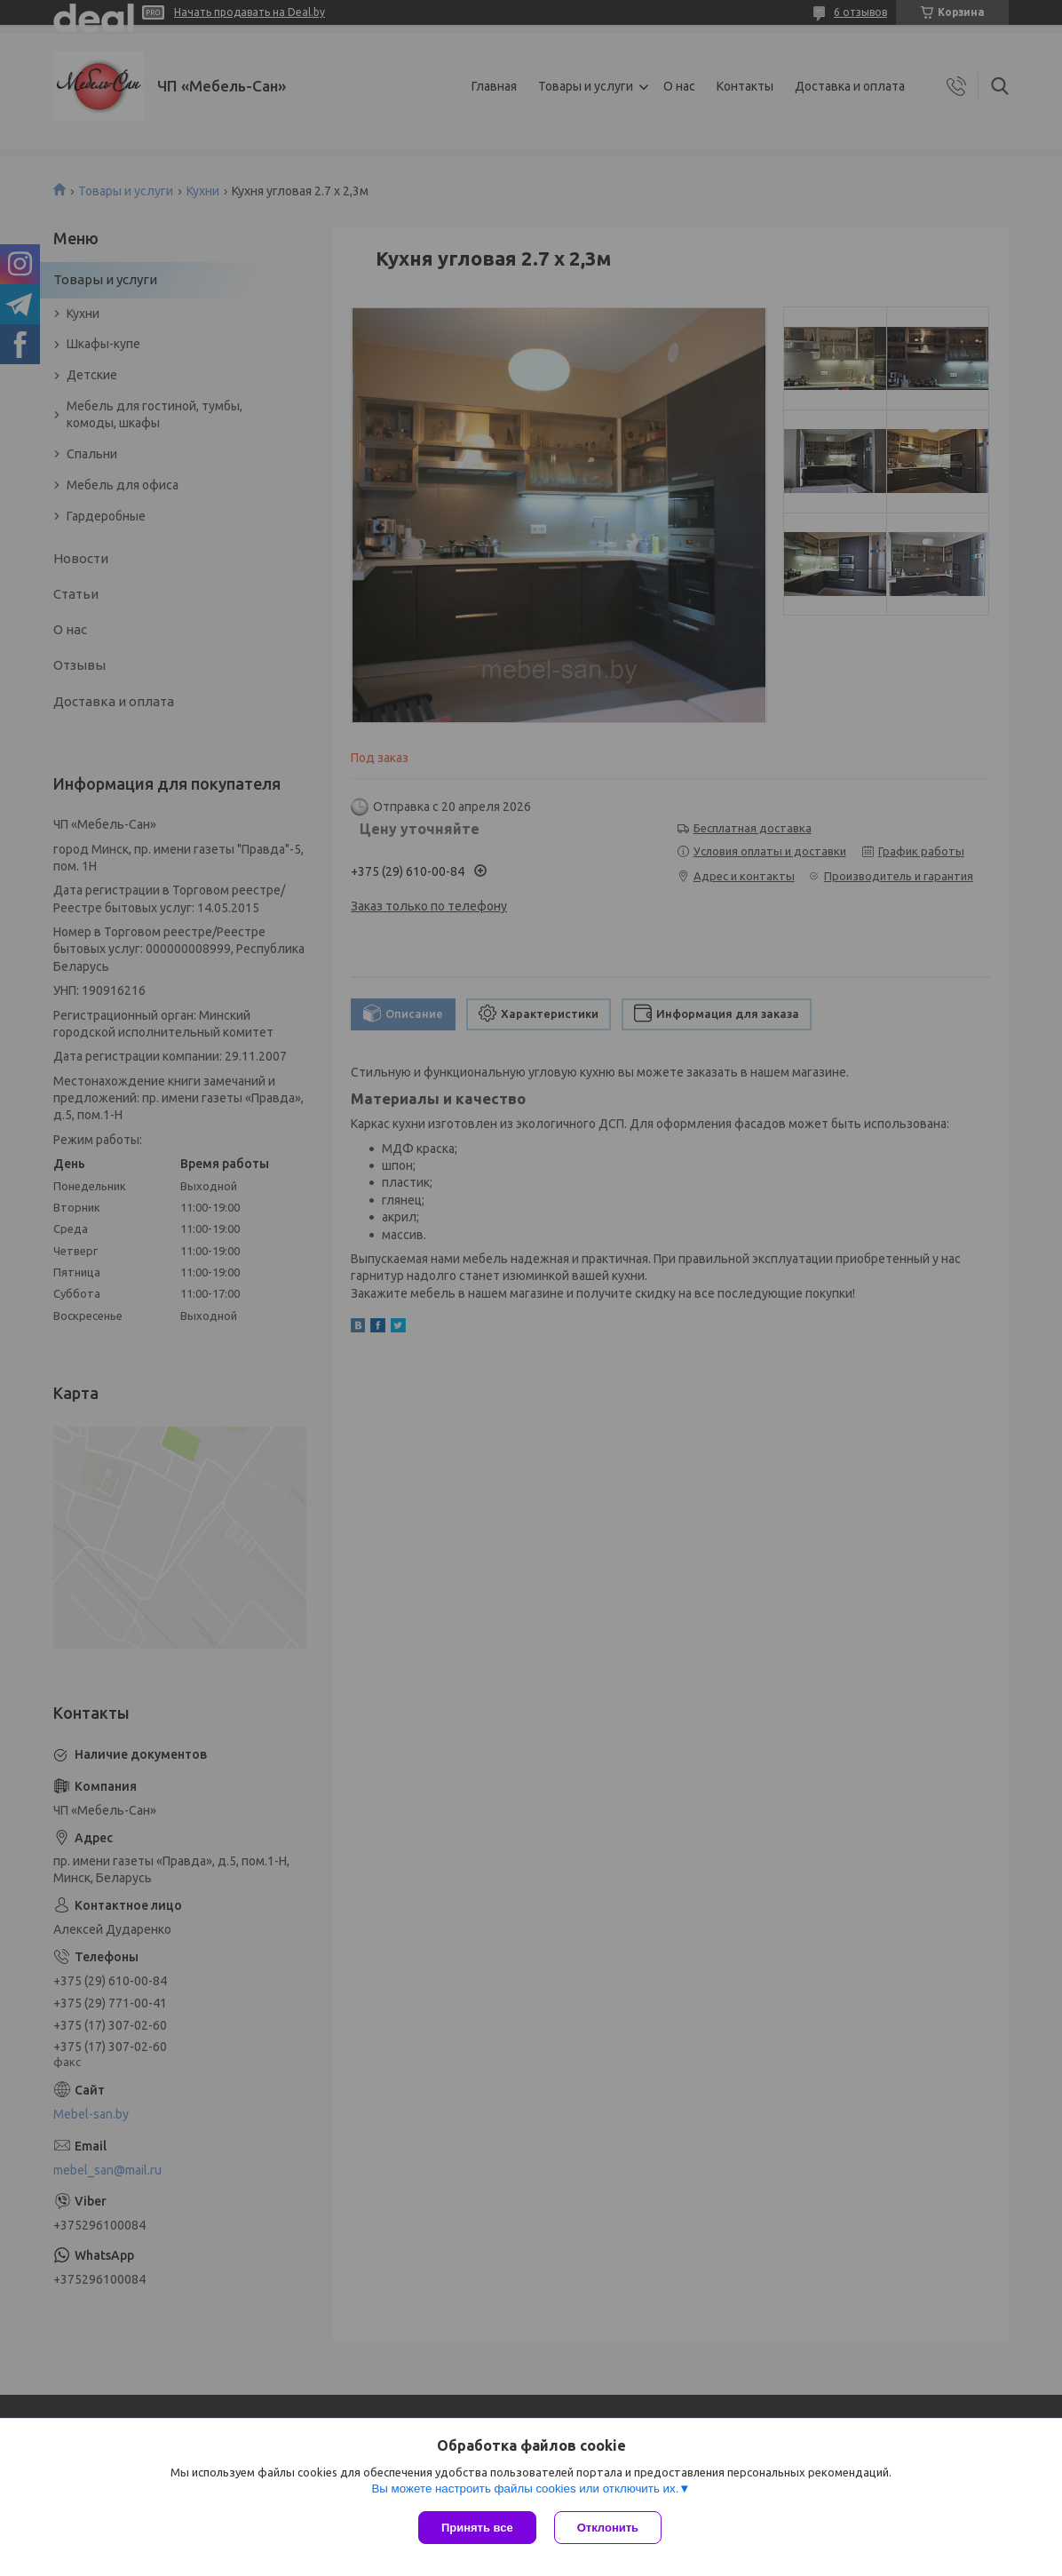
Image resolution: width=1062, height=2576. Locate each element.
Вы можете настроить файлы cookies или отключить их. (524, 2488)
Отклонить (607, 2527)
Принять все (477, 2527)
